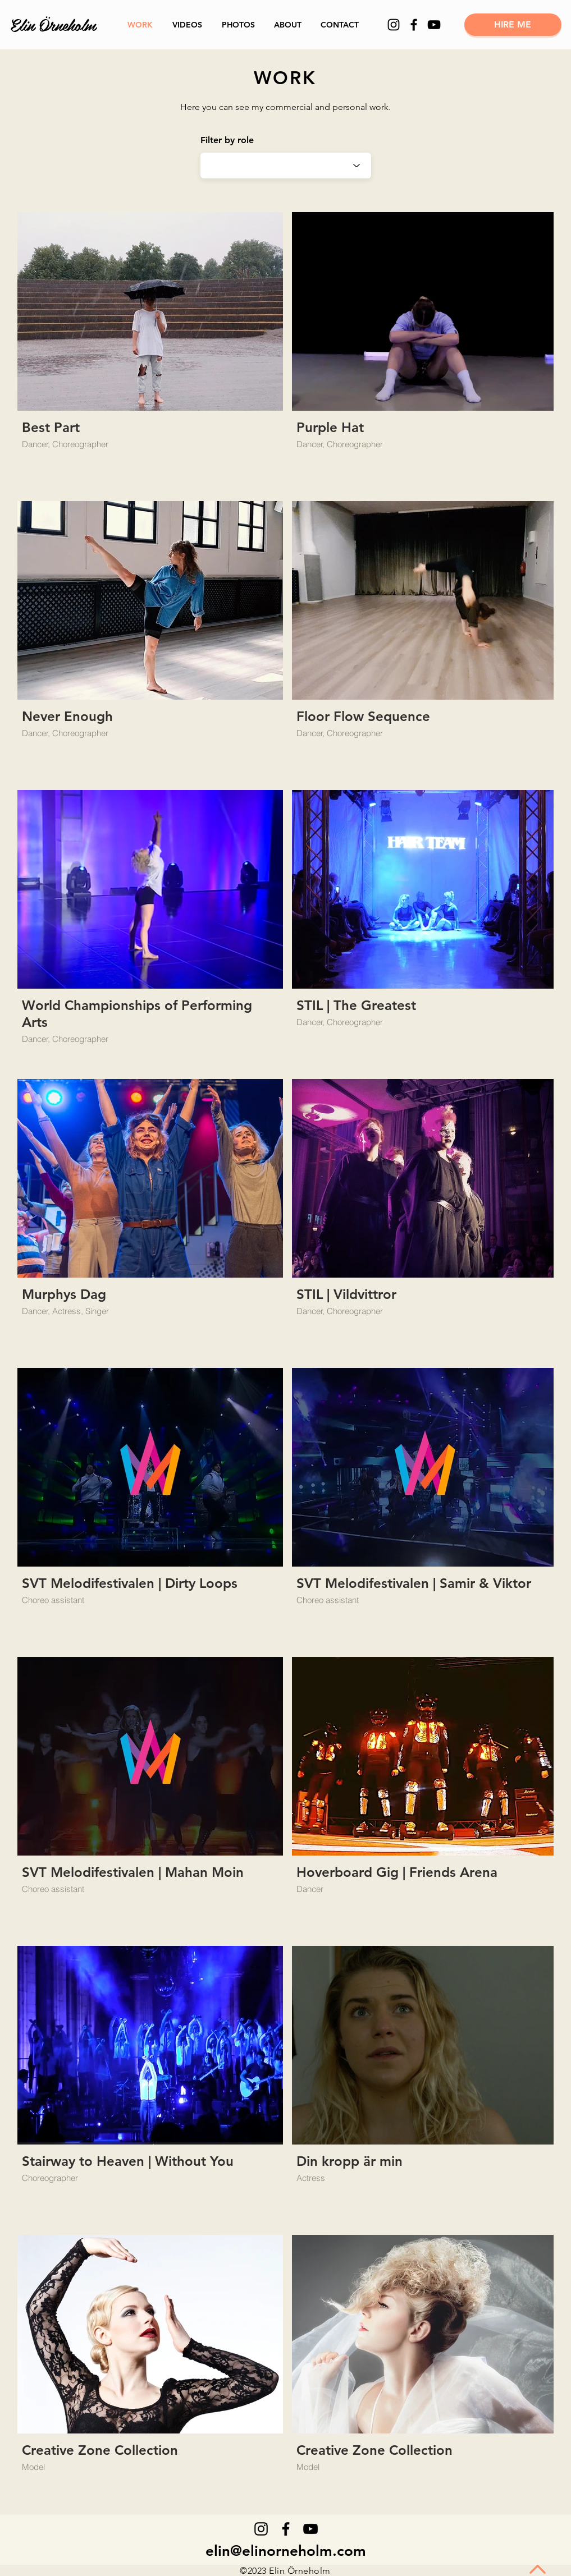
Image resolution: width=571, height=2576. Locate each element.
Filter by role (227, 140)
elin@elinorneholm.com (285, 2551)
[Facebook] (414, 25)
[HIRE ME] (512, 24)
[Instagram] (393, 25)
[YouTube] (434, 25)
